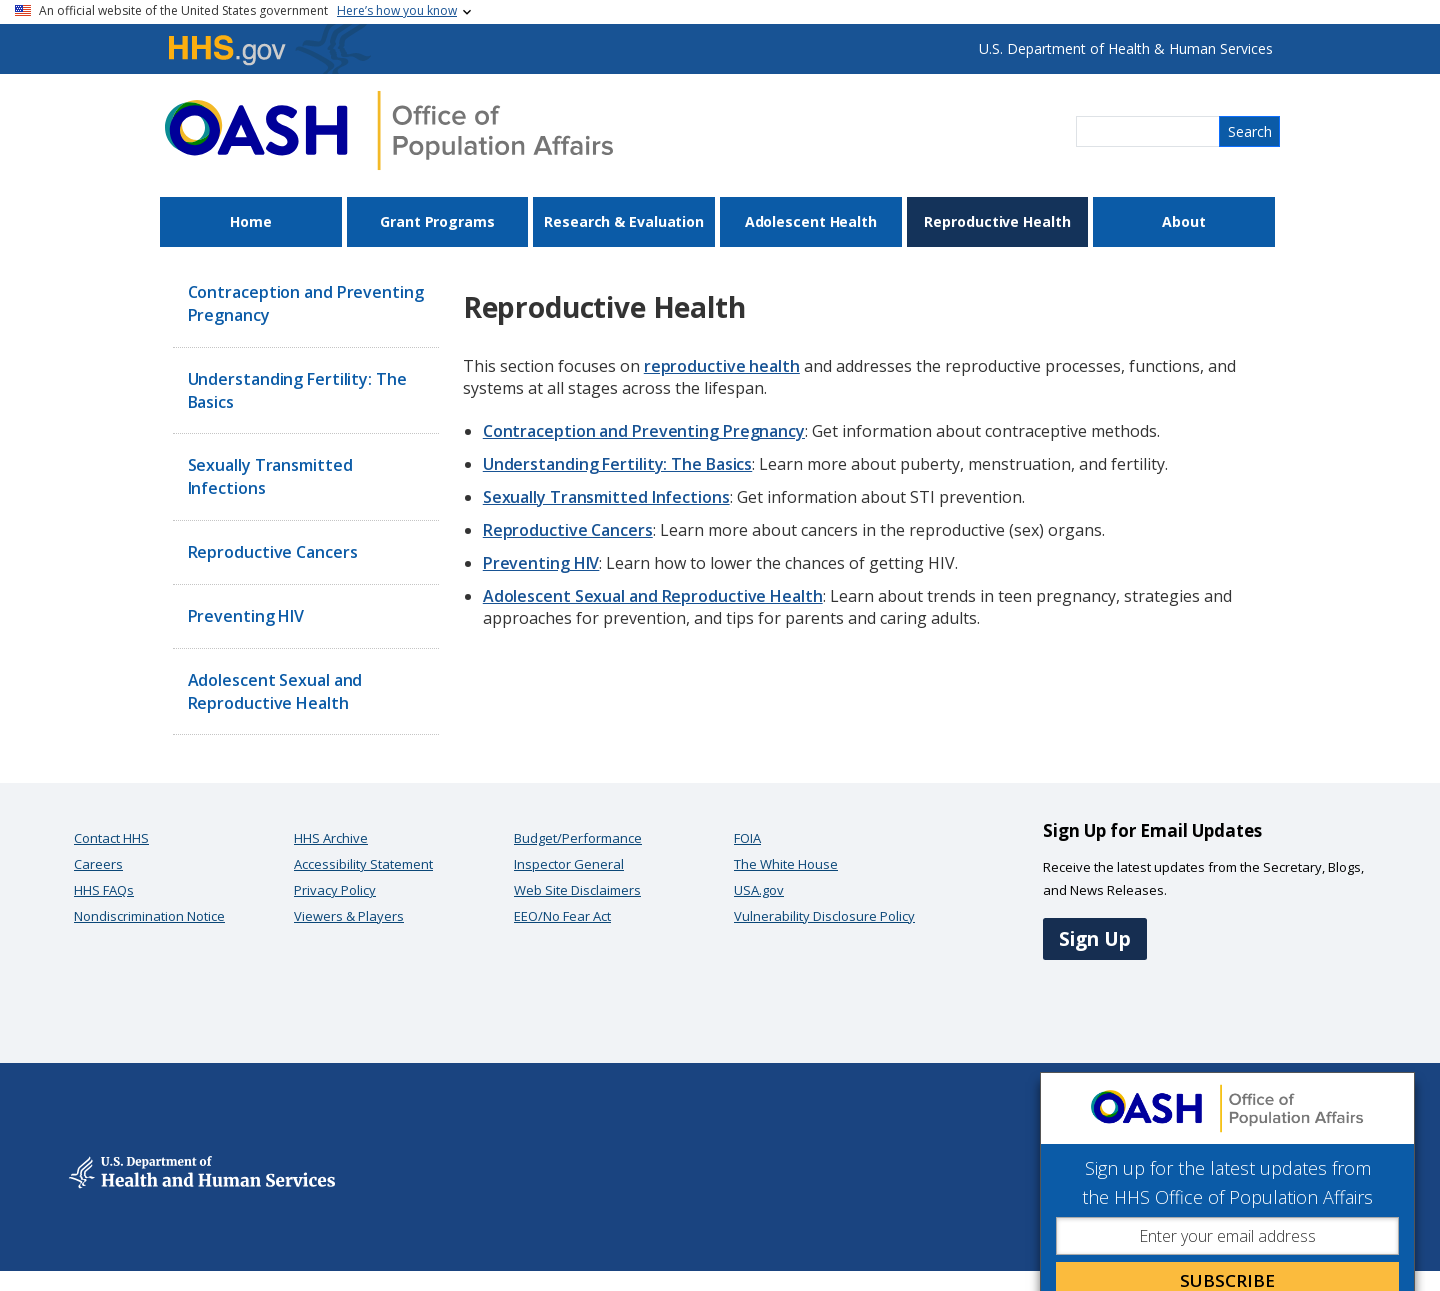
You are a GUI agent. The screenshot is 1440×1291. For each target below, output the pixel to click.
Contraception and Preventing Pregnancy (306, 303)
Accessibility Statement (363, 864)
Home (251, 221)
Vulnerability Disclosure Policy (824, 916)
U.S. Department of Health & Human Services (1126, 48)
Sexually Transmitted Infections (270, 476)
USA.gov (759, 890)
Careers (98, 864)
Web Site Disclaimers (577, 890)
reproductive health (722, 366)
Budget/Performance (578, 838)
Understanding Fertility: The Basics (297, 390)
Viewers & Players (349, 916)
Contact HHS (111, 838)
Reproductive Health (997, 221)
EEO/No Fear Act (562, 916)
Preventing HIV (246, 616)
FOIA (747, 838)
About (1184, 221)
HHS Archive (331, 838)
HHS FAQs (104, 890)
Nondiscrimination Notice (149, 916)
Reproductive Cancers (273, 552)
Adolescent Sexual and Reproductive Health (275, 691)
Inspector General (569, 864)
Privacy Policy (335, 890)
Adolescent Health (811, 221)
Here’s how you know (397, 10)
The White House (786, 864)
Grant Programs (437, 221)
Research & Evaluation (624, 221)
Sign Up (1095, 938)
